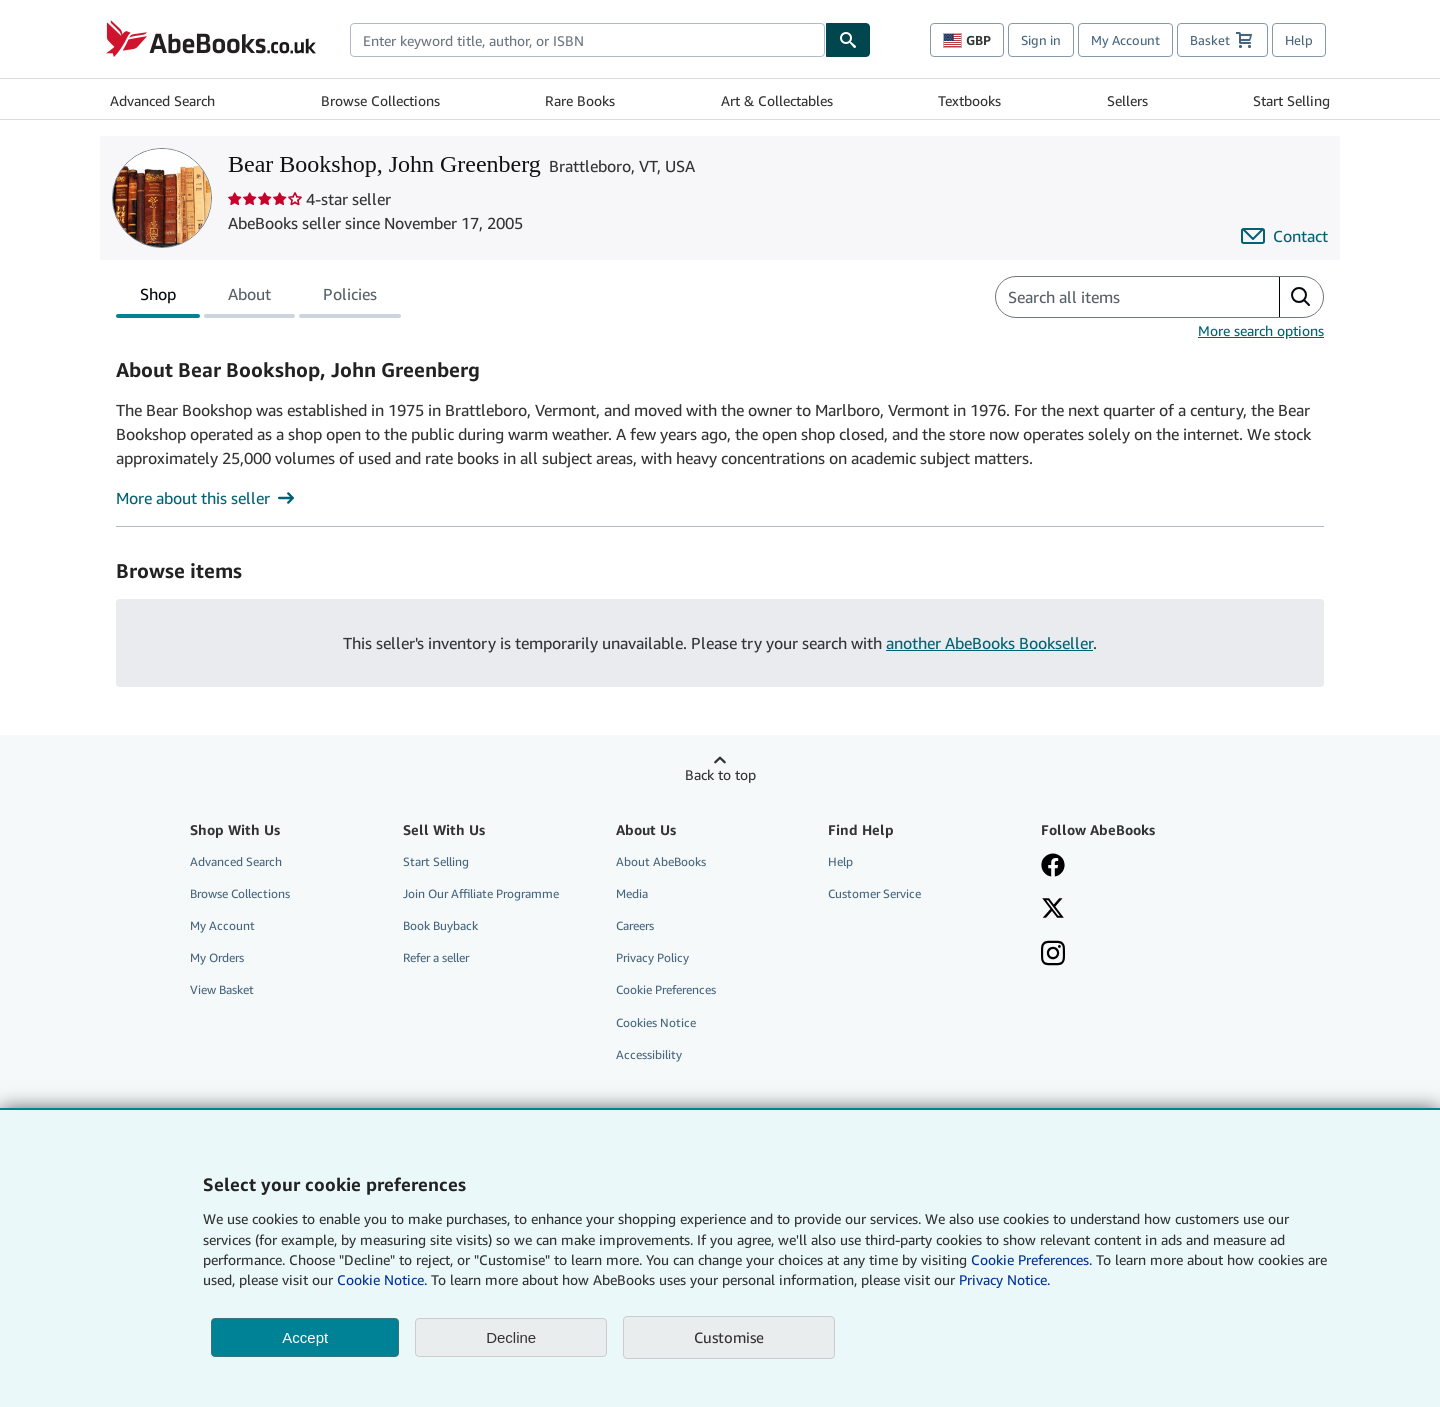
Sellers (1127, 100)
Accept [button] (305, 1337)
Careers (635, 925)
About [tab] (249, 298)
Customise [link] (729, 1337)
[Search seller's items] (1117, 297)
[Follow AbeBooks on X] (1133, 910)
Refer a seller (436, 957)
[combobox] (587, 40)
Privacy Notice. (1004, 1279)
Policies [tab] (350, 298)
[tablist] (258, 297)
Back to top (720, 774)
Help (1299, 40)
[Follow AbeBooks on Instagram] (1133, 955)
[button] (1301, 297)
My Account (1125, 40)
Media (632, 893)
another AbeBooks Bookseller (989, 643)
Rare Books (580, 100)
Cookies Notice (656, 1022)
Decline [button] (511, 1337)
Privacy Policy (652, 957)
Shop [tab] (158, 298)
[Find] (848, 40)
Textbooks (969, 100)
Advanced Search (162, 100)
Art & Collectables (777, 100)
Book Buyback (440, 925)
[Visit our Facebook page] (1133, 867)
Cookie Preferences (666, 989)
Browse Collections (380, 100)
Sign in (1041, 40)
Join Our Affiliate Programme (481, 893)
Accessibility (649, 1054)
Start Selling (1291, 100)
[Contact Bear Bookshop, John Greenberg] (1284, 236)
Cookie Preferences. (1031, 1259)
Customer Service (874, 893)
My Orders (217, 957)
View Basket (222, 989)
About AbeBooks (661, 861)
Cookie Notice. (382, 1279)
